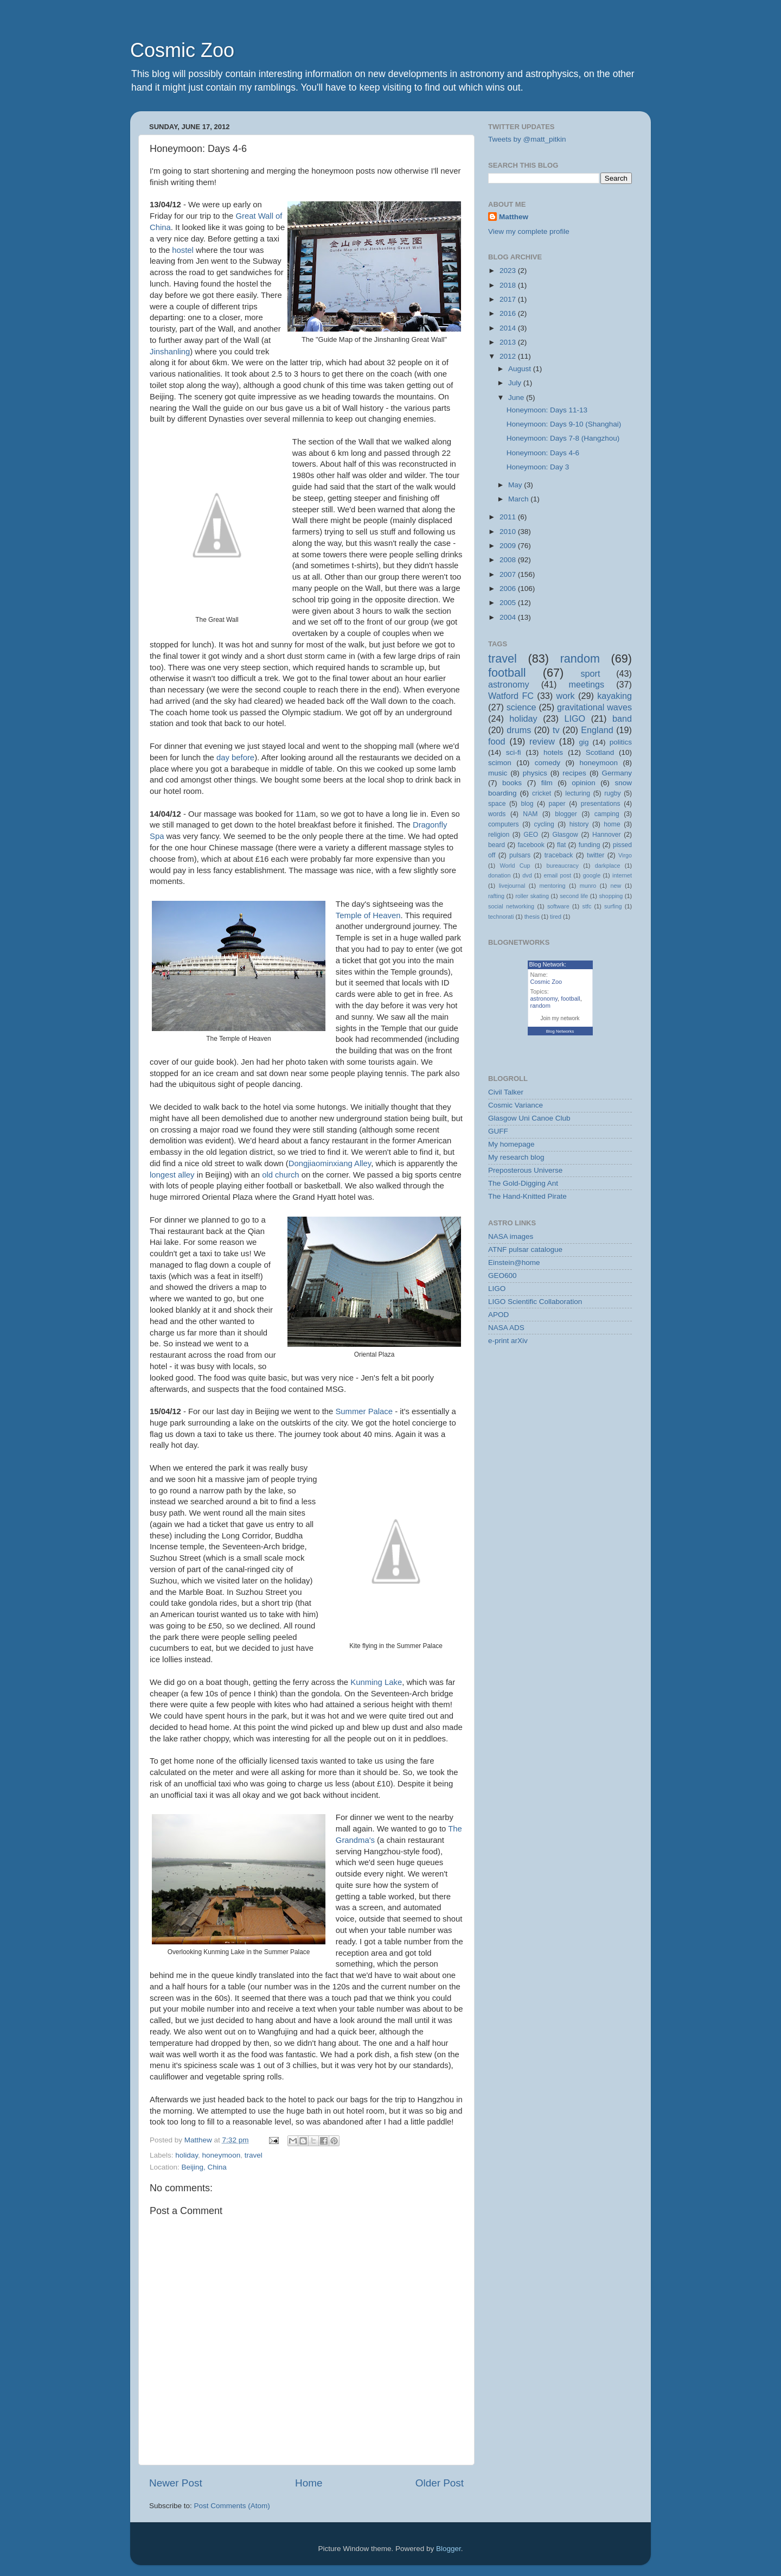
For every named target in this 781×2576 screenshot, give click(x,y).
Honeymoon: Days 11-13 (547, 410)
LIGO (575, 718)
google (591, 875)
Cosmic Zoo (182, 50)
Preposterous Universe (525, 1170)
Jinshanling (170, 351)
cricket (541, 793)
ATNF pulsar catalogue (525, 1249)
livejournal (512, 885)
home (612, 824)
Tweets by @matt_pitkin (527, 139)
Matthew (513, 217)
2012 (509, 356)
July (515, 383)
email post (557, 875)
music (497, 773)
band (622, 718)
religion (498, 834)
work (565, 696)
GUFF (498, 1131)
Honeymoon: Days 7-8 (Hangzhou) (563, 438)
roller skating (532, 896)
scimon (499, 763)
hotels (553, 752)
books (512, 783)
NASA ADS (506, 1328)
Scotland (600, 752)
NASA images (510, 1236)
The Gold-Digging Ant (523, 1183)
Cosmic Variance (515, 1105)
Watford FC (511, 696)
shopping (611, 896)
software (558, 906)
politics (621, 742)
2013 (509, 342)
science (521, 707)
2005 (509, 603)
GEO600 (502, 1275)
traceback (559, 855)
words (496, 814)
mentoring (553, 885)
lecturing (577, 793)
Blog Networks (560, 1031)
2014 (509, 328)
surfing (613, 906)
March (519, 499)
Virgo (625, 855)
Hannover (606, 834)
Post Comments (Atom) (232, 2506)
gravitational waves (594, 707)
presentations (600, 803)
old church (280, 1175)
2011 (509, 517)
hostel (183, 250)
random (580, 658)
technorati (501, 916)
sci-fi (513, 752)
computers (503, 824)
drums (519, 730)
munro (588, 885)
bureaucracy (562, 865)
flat (561, 845)
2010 (509, 531)
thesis (532, 916)
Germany (616, 773)
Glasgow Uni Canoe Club (529, 1118)
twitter (595, 855)
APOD (498, 1315)
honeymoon (221, 2155)
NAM (530, 814)
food (496, 741)
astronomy (508, 684)
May (516, 485)
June (517, 397)
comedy (547, 763)
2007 (509, 574)
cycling (544, 824)
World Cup (515, 865)
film (547, 783)
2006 (509, 588)
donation (499, 875)
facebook (530, 845)
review (542, 741)
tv (556, 730)
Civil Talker (505, 1092)
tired (555, 916)
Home (308, 2483)
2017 (509, 299)
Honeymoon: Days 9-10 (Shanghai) (564, 424)
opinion (584, 783)
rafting (496, 896)
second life (574, 896)
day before (235, 757)
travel (254, 2155)
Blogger (448, 2549)
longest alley (172, 1175)
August (520, 369)
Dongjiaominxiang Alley (330, 1163)
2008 (509, 560)
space (496, 803)
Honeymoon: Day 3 (538, 467)
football (507, 672)
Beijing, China (204, 2167)
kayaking (614, 696)
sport (590, 673)
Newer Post (175, 2483)
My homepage (511, 1144)
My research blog (516, 1157)
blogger (566, 814)
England (597, 730)
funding (589, 845)
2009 (509, 546)
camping (606, 814)
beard (496, 845)
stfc (587, 906)
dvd (527, 875)
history (579, 824)
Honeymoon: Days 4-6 (543, 453)
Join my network (559, 1018)
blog (527, 803)
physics (535, 773)
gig (583, 742)
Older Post (439, 2483)
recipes (574, 773)
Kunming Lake (376, 1682)
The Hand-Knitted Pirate (527, 1196)
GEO (530, 834)
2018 (509, 285)
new (616, 885)
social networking (511, 906)
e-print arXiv (508, 1341)
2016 (509, 313)
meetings (586, 684)
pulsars (519, 855)
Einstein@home (514, 1262)
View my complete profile (528, 231)
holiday (186, 2155)
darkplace (607, 865)
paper (557, 803)
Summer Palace (364, 1411)
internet (622, 875)
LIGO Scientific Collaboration (535, 1301)
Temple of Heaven (368, 915)
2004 (509, 617)
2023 (509, 270)
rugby (612, 793)
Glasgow (565, 834)
